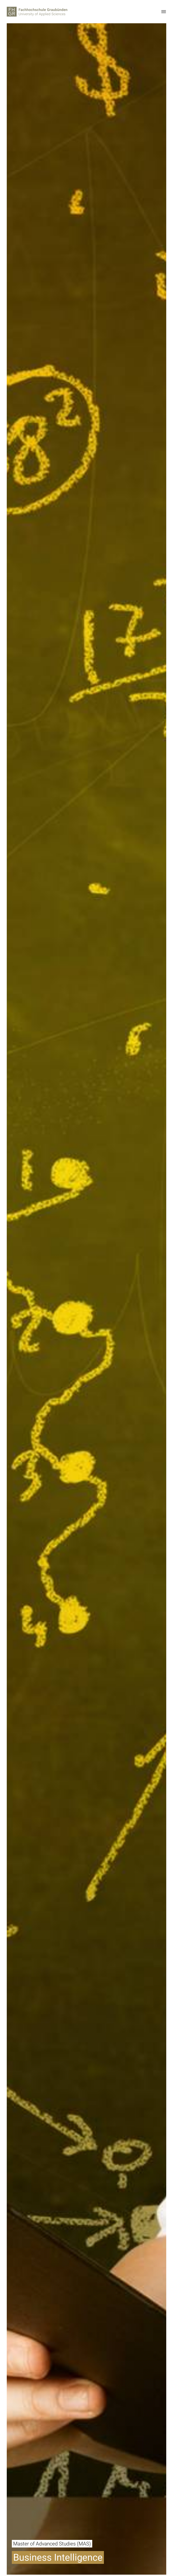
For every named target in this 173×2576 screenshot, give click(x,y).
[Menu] (163, 11)
